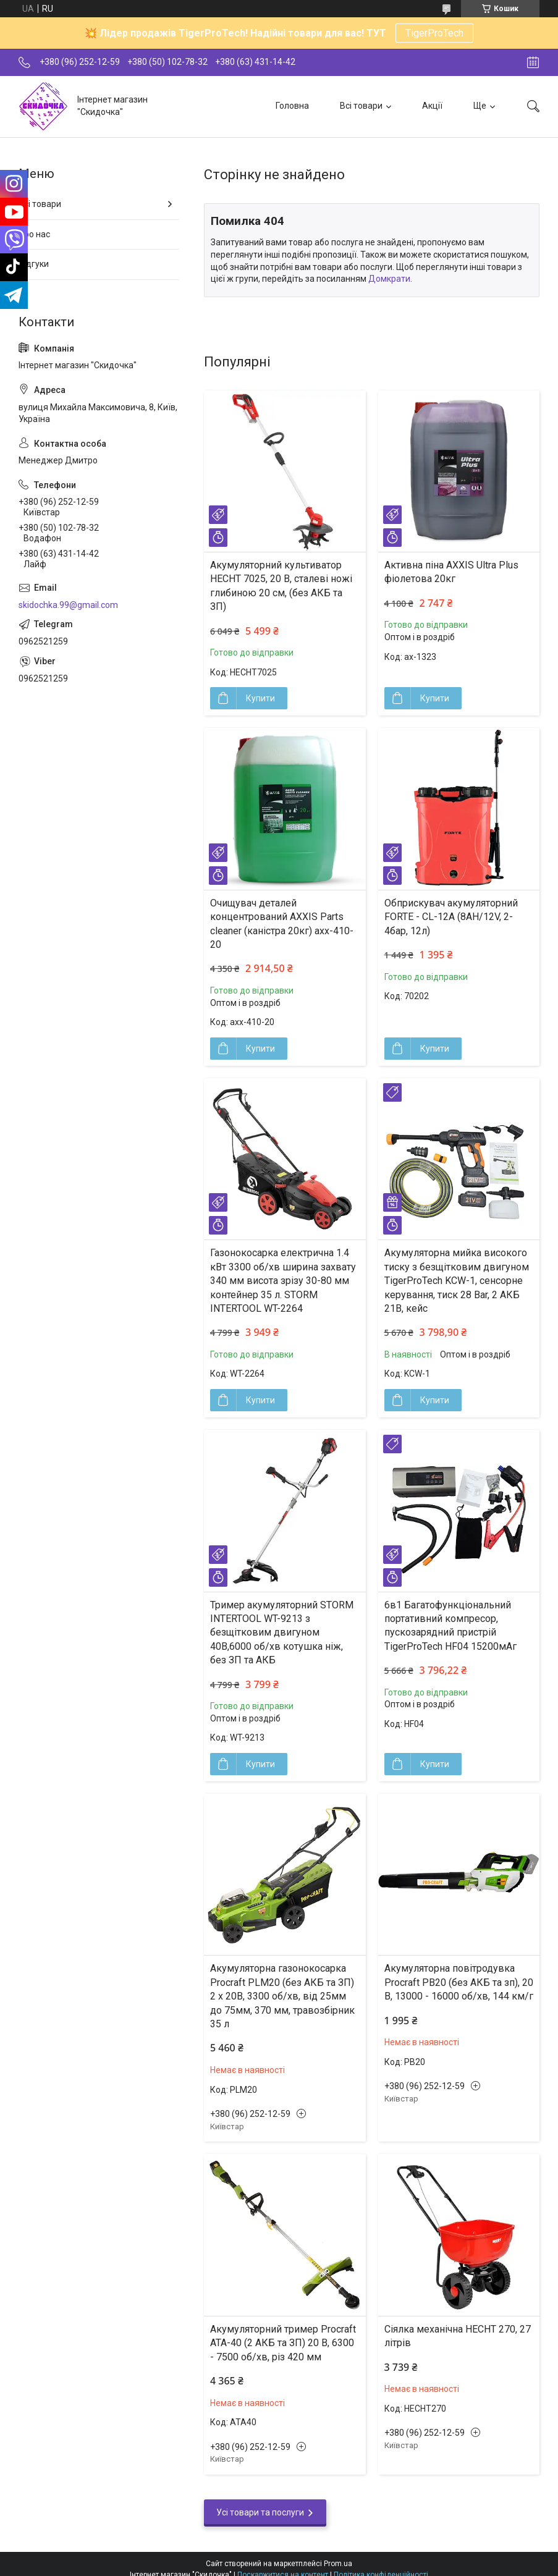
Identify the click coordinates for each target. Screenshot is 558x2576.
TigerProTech (434, 33)
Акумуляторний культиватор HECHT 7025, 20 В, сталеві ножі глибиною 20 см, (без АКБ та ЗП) (281, 585)
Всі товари (361, 106)
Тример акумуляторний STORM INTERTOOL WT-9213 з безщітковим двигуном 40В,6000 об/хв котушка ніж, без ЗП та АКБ (281, 1632)
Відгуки (34, 264)
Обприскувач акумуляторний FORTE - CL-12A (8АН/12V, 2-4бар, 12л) (451, 917)
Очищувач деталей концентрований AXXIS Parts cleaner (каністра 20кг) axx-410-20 (281, 923)
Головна (292, 106)
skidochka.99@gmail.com (68, 605)
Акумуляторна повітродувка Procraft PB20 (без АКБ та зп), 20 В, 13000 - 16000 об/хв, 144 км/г (458, 1982)
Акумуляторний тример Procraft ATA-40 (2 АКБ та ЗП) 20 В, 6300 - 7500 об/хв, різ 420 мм (283, 2343)
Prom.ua (338, 2563)
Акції (432, 106)
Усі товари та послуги (260, 2512)
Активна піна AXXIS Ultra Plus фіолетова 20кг (451, 572)
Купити (260, 698)
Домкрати (389, 279)
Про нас (34, 234)
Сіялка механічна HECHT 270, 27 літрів (457, 2336)
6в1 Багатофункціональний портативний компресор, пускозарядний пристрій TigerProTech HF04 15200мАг (450, 1625)
